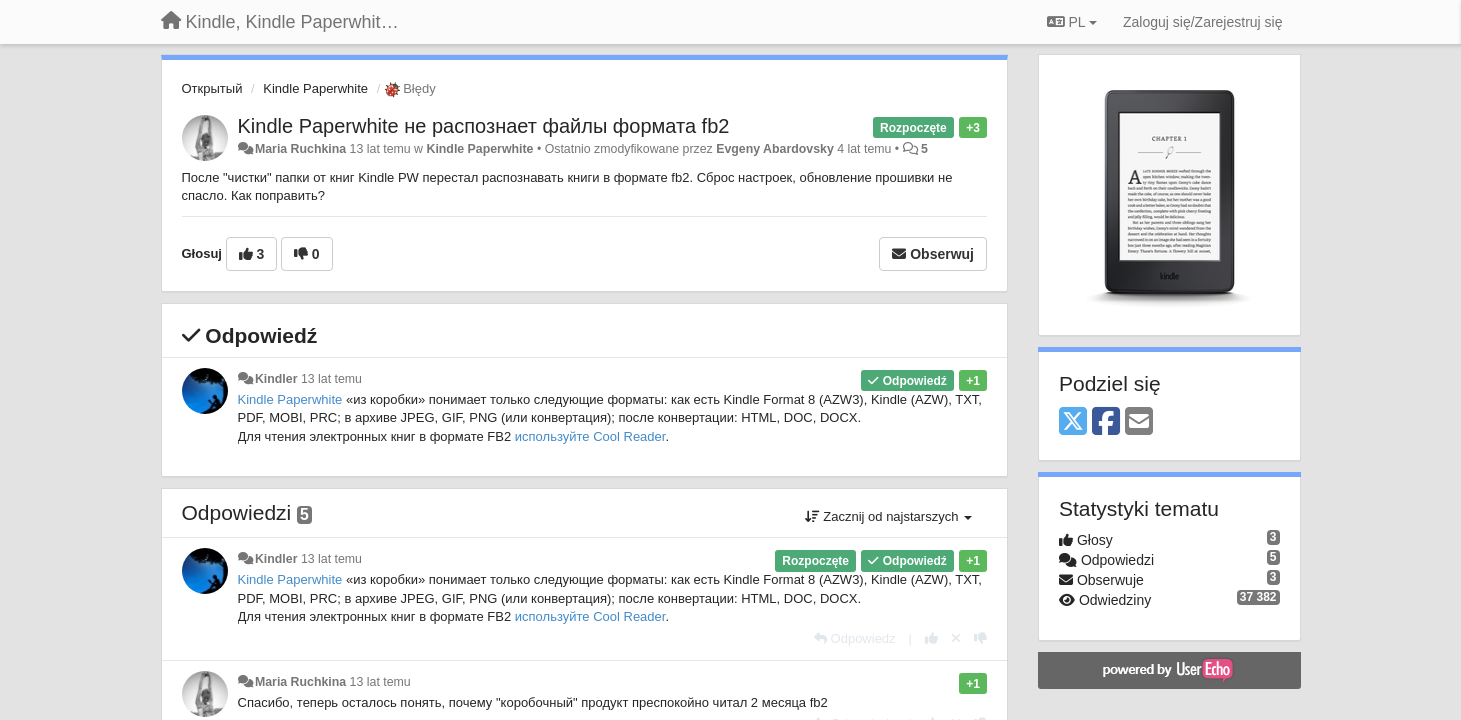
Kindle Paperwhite (315, 88)
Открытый (212, 88)
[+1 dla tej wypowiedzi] (931, 638)
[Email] (1139, 422)
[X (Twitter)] (1073, 422)
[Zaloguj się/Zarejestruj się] (1203, 22)
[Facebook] (1106, 422)
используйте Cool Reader (590, 436)
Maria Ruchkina (300, 149)
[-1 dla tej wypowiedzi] (980, 638)
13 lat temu (331, 379)
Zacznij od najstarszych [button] (888, 516)
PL (1072, 22)
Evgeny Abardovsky (775, 149)
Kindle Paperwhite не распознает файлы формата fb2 (484, 126)
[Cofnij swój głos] (956, 638)
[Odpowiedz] (855, 638)
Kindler (276, 379)
